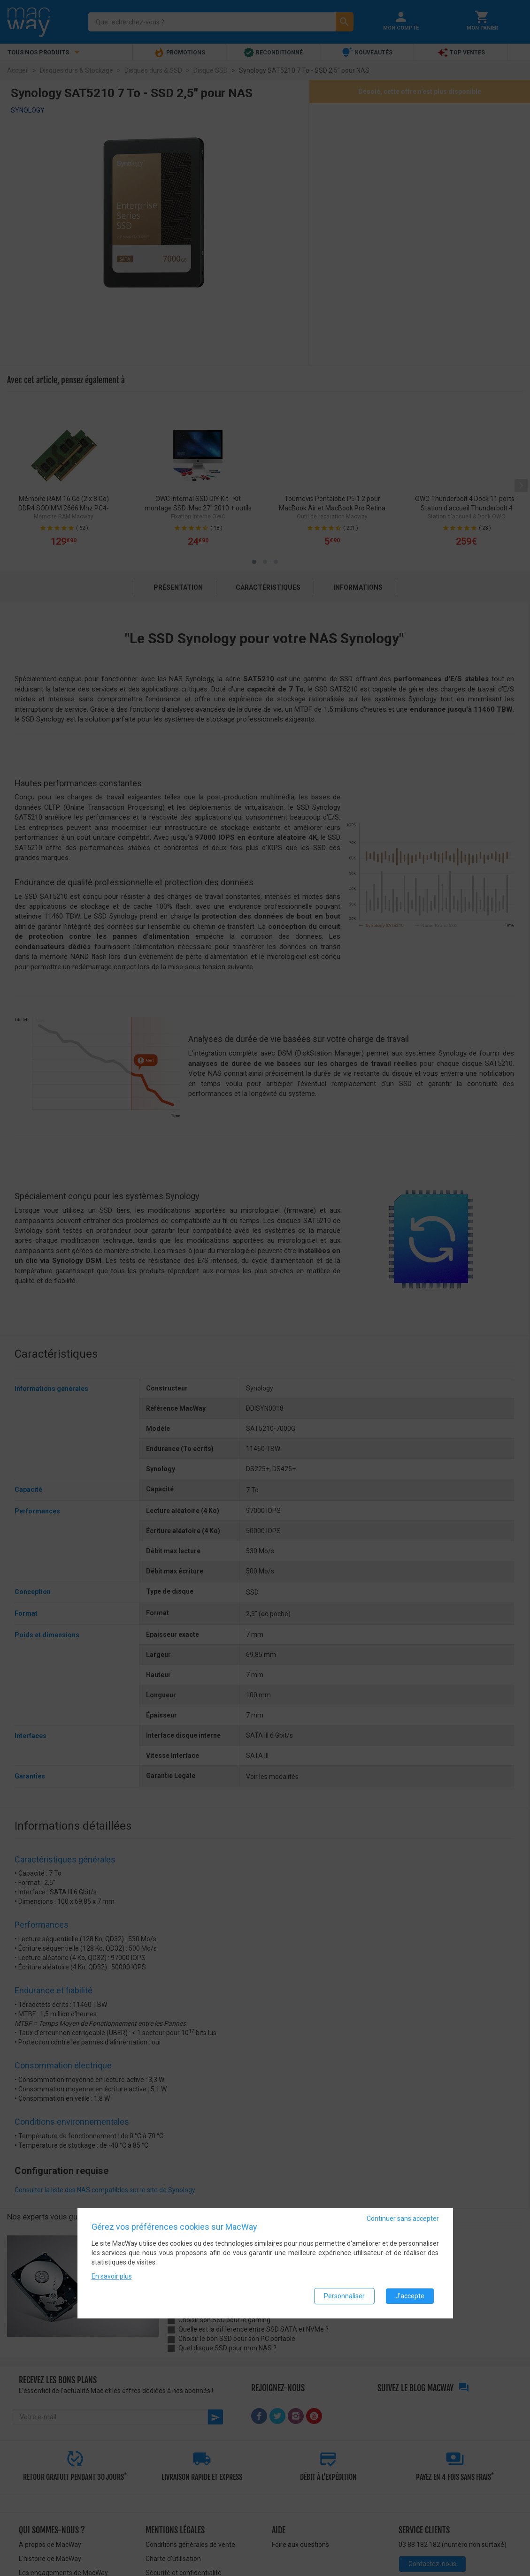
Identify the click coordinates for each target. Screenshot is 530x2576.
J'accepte (409, 2296)
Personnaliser (344, 2296)
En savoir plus (112, 2276)
